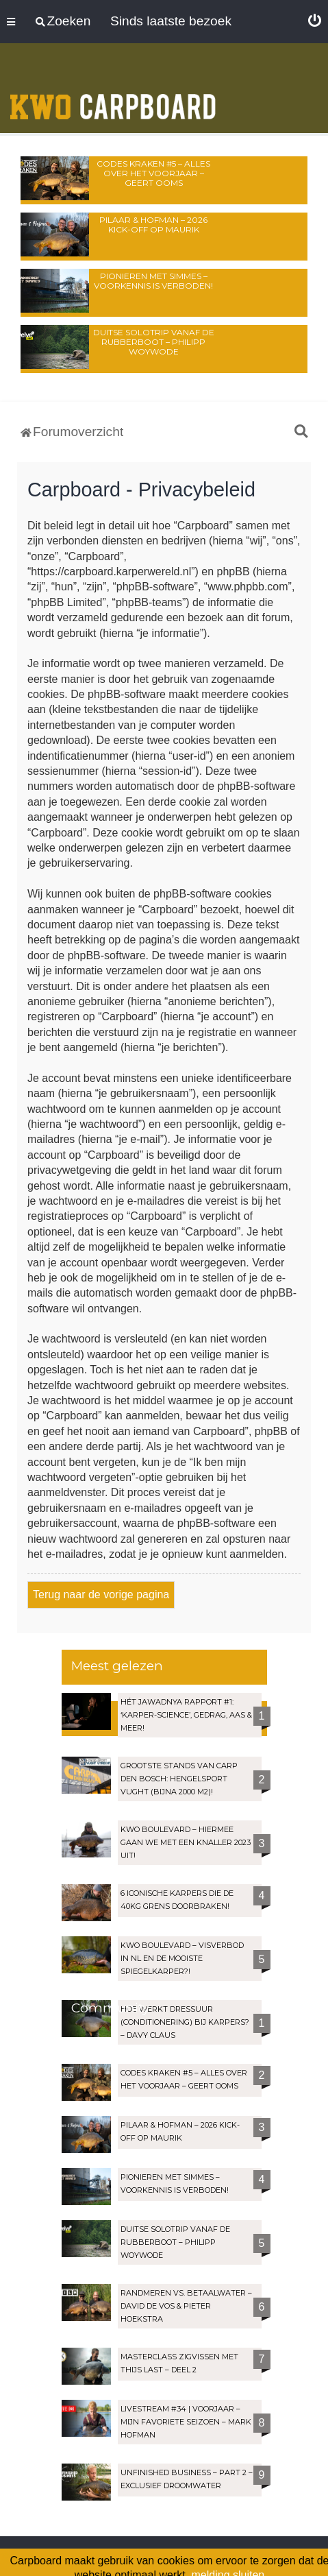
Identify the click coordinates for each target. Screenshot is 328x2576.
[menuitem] (314, 21)
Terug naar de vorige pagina (101, 1594)
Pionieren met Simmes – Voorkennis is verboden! (153, 281)
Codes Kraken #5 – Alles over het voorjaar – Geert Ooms (153, 173)
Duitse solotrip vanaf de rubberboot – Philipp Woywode (153, 342)
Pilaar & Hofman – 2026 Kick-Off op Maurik (153, 224)
